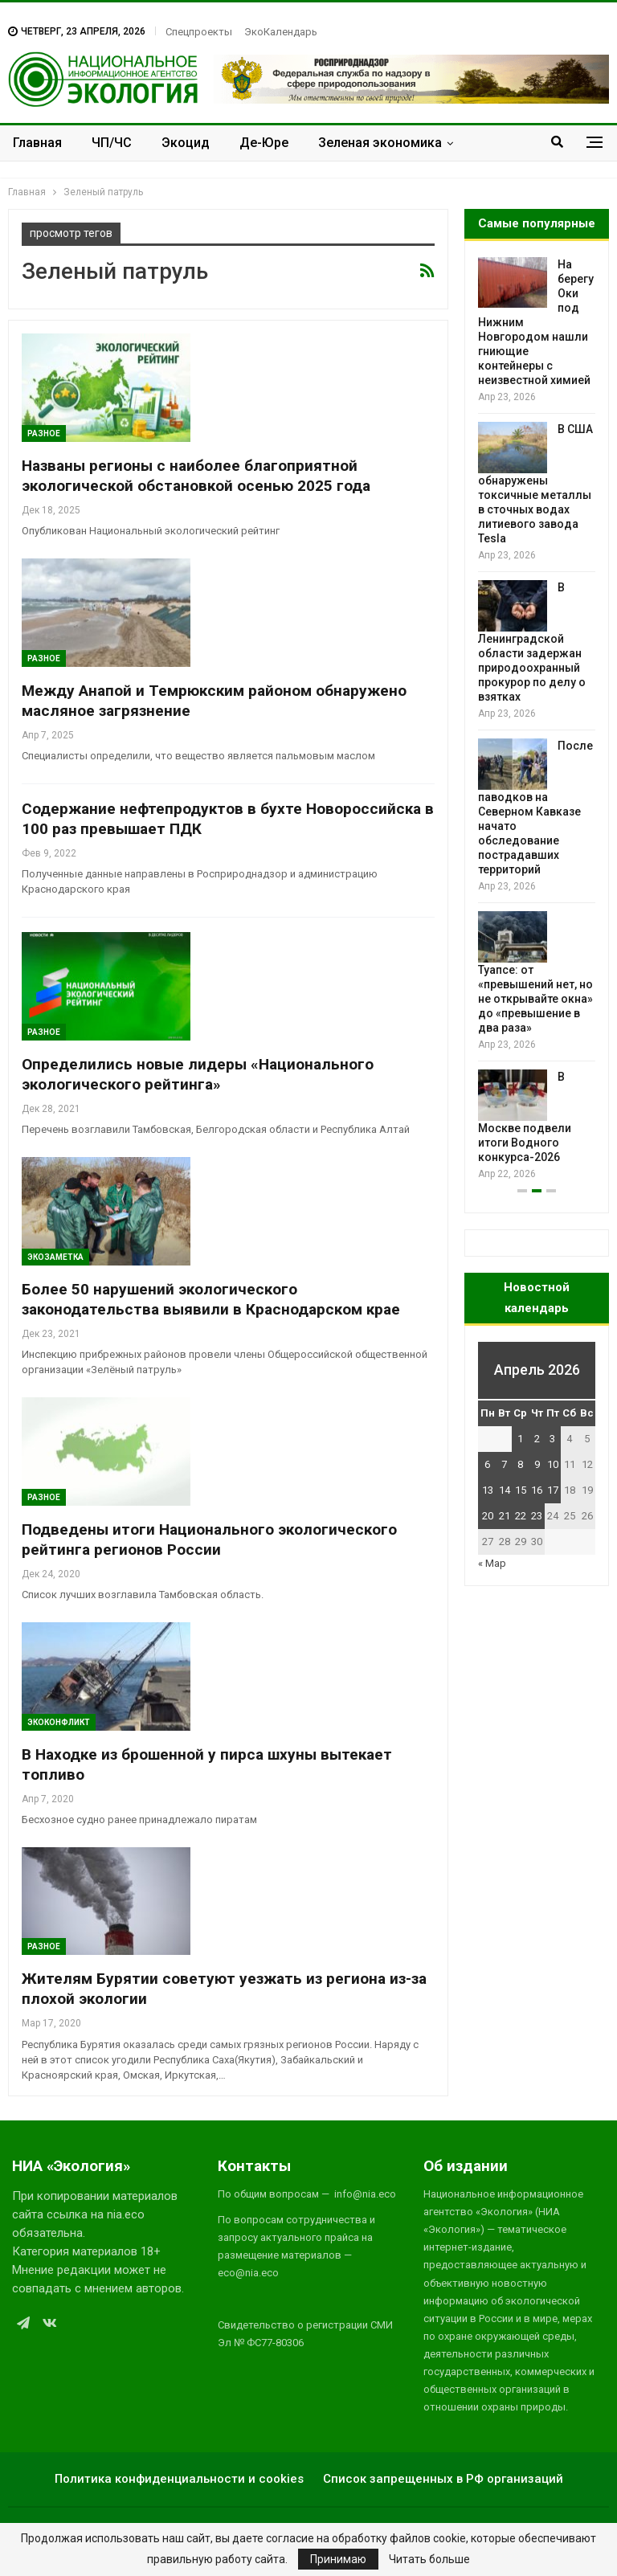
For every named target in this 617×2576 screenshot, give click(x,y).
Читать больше (429, 2559)
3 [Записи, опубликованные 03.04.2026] (552, 1439)
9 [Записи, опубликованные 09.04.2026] (537, 1464)
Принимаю (338, 2559)
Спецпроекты (198, 32)
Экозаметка (55, 1257)
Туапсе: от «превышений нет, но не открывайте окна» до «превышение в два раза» (535, 998)
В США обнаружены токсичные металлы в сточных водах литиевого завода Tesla (535, 484)
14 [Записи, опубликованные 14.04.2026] (504, 1490)
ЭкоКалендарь (280, 32)
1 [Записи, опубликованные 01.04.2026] (520, 1439)
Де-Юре (263, 142)
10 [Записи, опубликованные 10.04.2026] (552, 1464)
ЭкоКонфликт (58, 1722)
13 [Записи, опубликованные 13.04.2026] (487, 1490)
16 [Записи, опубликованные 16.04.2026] (536, 1490)
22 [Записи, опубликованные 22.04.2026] (520, 1516)
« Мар (492, 1563)
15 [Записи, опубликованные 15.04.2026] (520, 1490)
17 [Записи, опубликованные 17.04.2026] (552, 1490)
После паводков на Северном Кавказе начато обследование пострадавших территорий (535, 807)
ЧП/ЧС (112, 142)
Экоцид (185, 142)
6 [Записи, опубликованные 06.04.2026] (487, 1464)
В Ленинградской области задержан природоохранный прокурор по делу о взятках (532, 642)
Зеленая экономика (380, 142)
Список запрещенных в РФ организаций (443, 2479)
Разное (43, 433)
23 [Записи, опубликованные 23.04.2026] (536, 1516)
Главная (37, 142)
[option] (536, 719)
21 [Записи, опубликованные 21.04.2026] (504, 1516)
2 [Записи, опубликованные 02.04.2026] (537, 1439)
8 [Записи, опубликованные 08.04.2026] (520, 1464)
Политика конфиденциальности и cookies (179, 2479)
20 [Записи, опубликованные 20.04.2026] (487, 1516)
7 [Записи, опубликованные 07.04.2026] (504, 1464)
